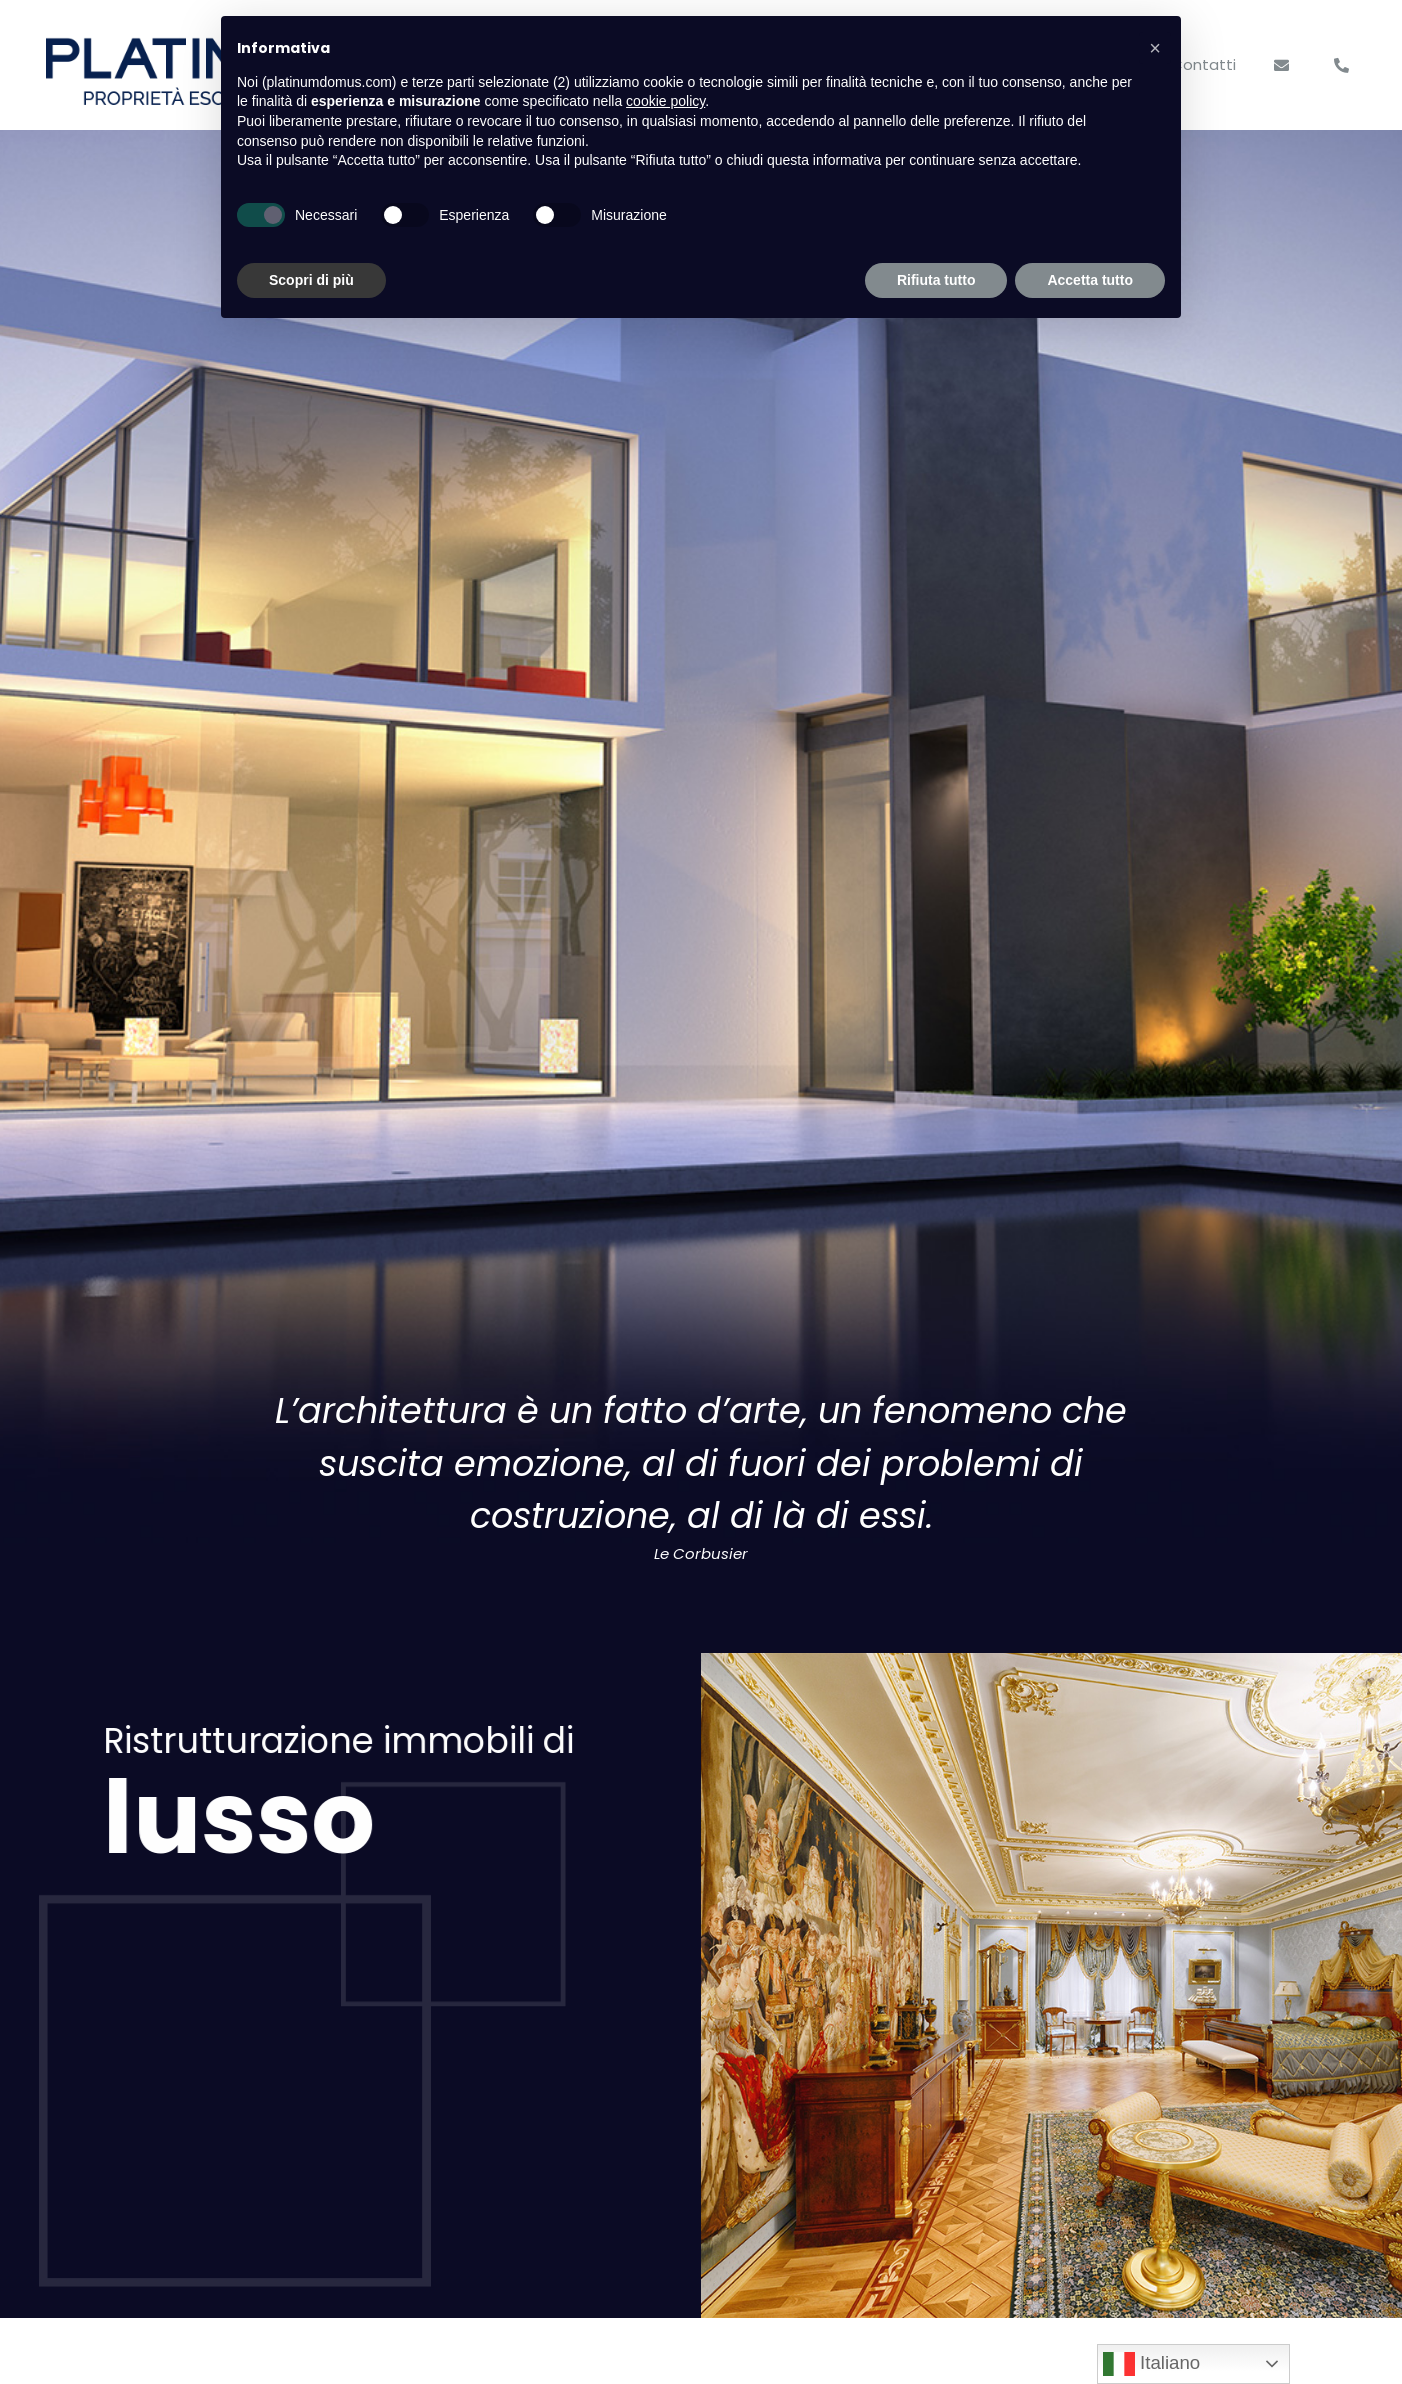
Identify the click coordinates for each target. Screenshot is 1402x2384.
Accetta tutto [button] (1090, 280)
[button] (1155, 48)
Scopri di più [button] (311, 280)
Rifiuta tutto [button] (936, 280)
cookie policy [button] (665, 101)
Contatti (1203, 64)
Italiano (1151, 2364)
